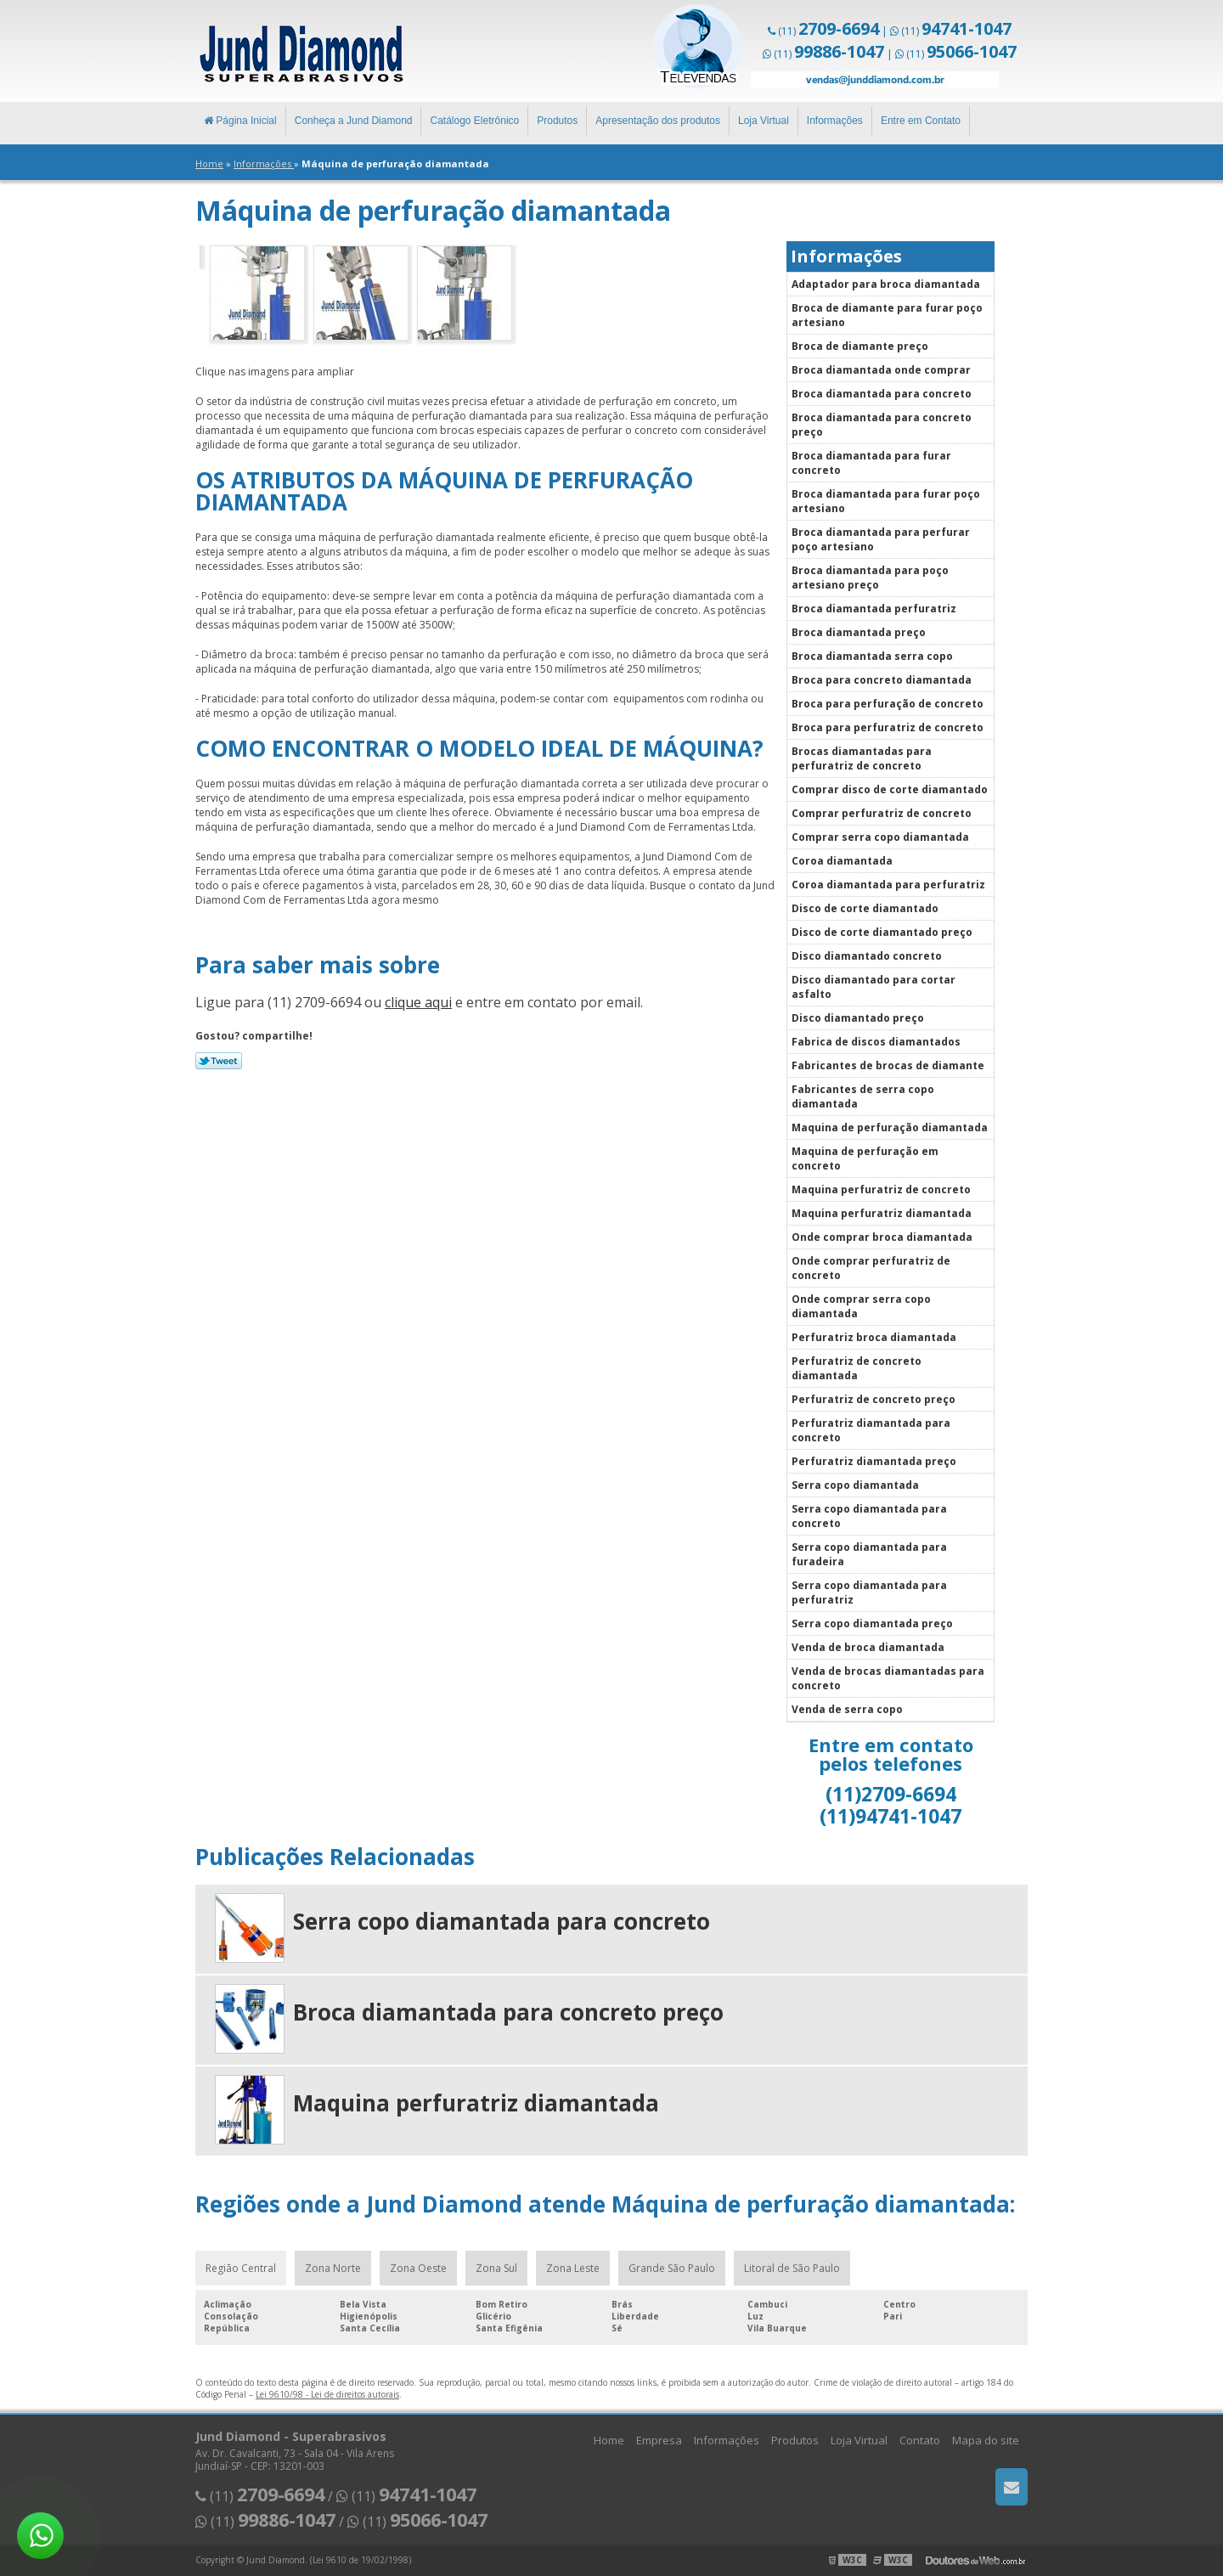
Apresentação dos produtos (657, 121)
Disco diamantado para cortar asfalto (873, 986)
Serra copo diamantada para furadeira (869, 1554)
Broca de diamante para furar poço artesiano (887, 315)
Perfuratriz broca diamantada (874, 1337)
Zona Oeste (418, 2268)
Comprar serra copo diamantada (880, 837)
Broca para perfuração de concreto (887, 703)
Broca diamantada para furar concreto (871, 462)
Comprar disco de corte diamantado (890, 789)
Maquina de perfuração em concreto (865, 1158)
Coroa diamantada (842, 861)
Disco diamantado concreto (867, 956)
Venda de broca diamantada (868, 1647)
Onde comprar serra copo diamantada (861, 1306)
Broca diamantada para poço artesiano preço (870, 577)
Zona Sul (496, 2268)
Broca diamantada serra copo (872, 656)
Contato (919, 2440)
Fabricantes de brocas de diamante (888, 1065)
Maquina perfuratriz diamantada (882, 1213)
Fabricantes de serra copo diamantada (863, 1096)
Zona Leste (573, 2268)
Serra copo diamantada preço (872, 1623)
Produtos (557, 121)
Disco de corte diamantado (865, 908)
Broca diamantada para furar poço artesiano (886, 501)
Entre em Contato (921, 121)
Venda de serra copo (847, 1709)
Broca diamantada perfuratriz (874, 608)
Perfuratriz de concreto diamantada (856, 1368)
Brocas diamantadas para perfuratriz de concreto (862, 758)
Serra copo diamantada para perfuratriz (869, 1592)
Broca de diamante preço (860, 346)
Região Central (241, 2268)
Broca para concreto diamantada (882, 680)
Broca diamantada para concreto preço (882, 424)
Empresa (659, 2440)
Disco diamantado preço (858, 1018)
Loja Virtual (763, 121)
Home (609, 2440)
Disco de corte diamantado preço (882, 932)
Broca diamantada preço (859, 632)
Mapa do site (985, 2440)
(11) (828, 31)
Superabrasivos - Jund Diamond (299, 51)
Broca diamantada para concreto (882, 393)
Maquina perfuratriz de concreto (881, 1189)
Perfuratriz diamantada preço (874, 1461)
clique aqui (418, 1002)
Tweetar (218, 1060)
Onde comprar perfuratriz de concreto (871, 1268)
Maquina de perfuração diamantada (890, 1127)
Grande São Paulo (671, 2268)
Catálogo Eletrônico (474, 121)
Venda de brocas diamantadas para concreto (888, 1678)
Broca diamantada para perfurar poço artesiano (881, 539)
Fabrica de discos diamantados (876, 1041)
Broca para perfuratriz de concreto (887, 727)
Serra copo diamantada (855, 1485)
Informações (835, 121)
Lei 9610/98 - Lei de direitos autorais (327, 2394)
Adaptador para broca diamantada (886, 284)
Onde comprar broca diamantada (882, 1237)
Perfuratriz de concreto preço (873, 1399)
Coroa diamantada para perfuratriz (888, 884)
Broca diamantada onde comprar (881, 370)
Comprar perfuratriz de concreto (882, 813)
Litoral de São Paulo (792, 2268)
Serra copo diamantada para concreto (869, 1516)
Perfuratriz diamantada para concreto (871, 1430)
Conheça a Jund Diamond (354, 121)
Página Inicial (240, 121)
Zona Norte (333, 2268)
